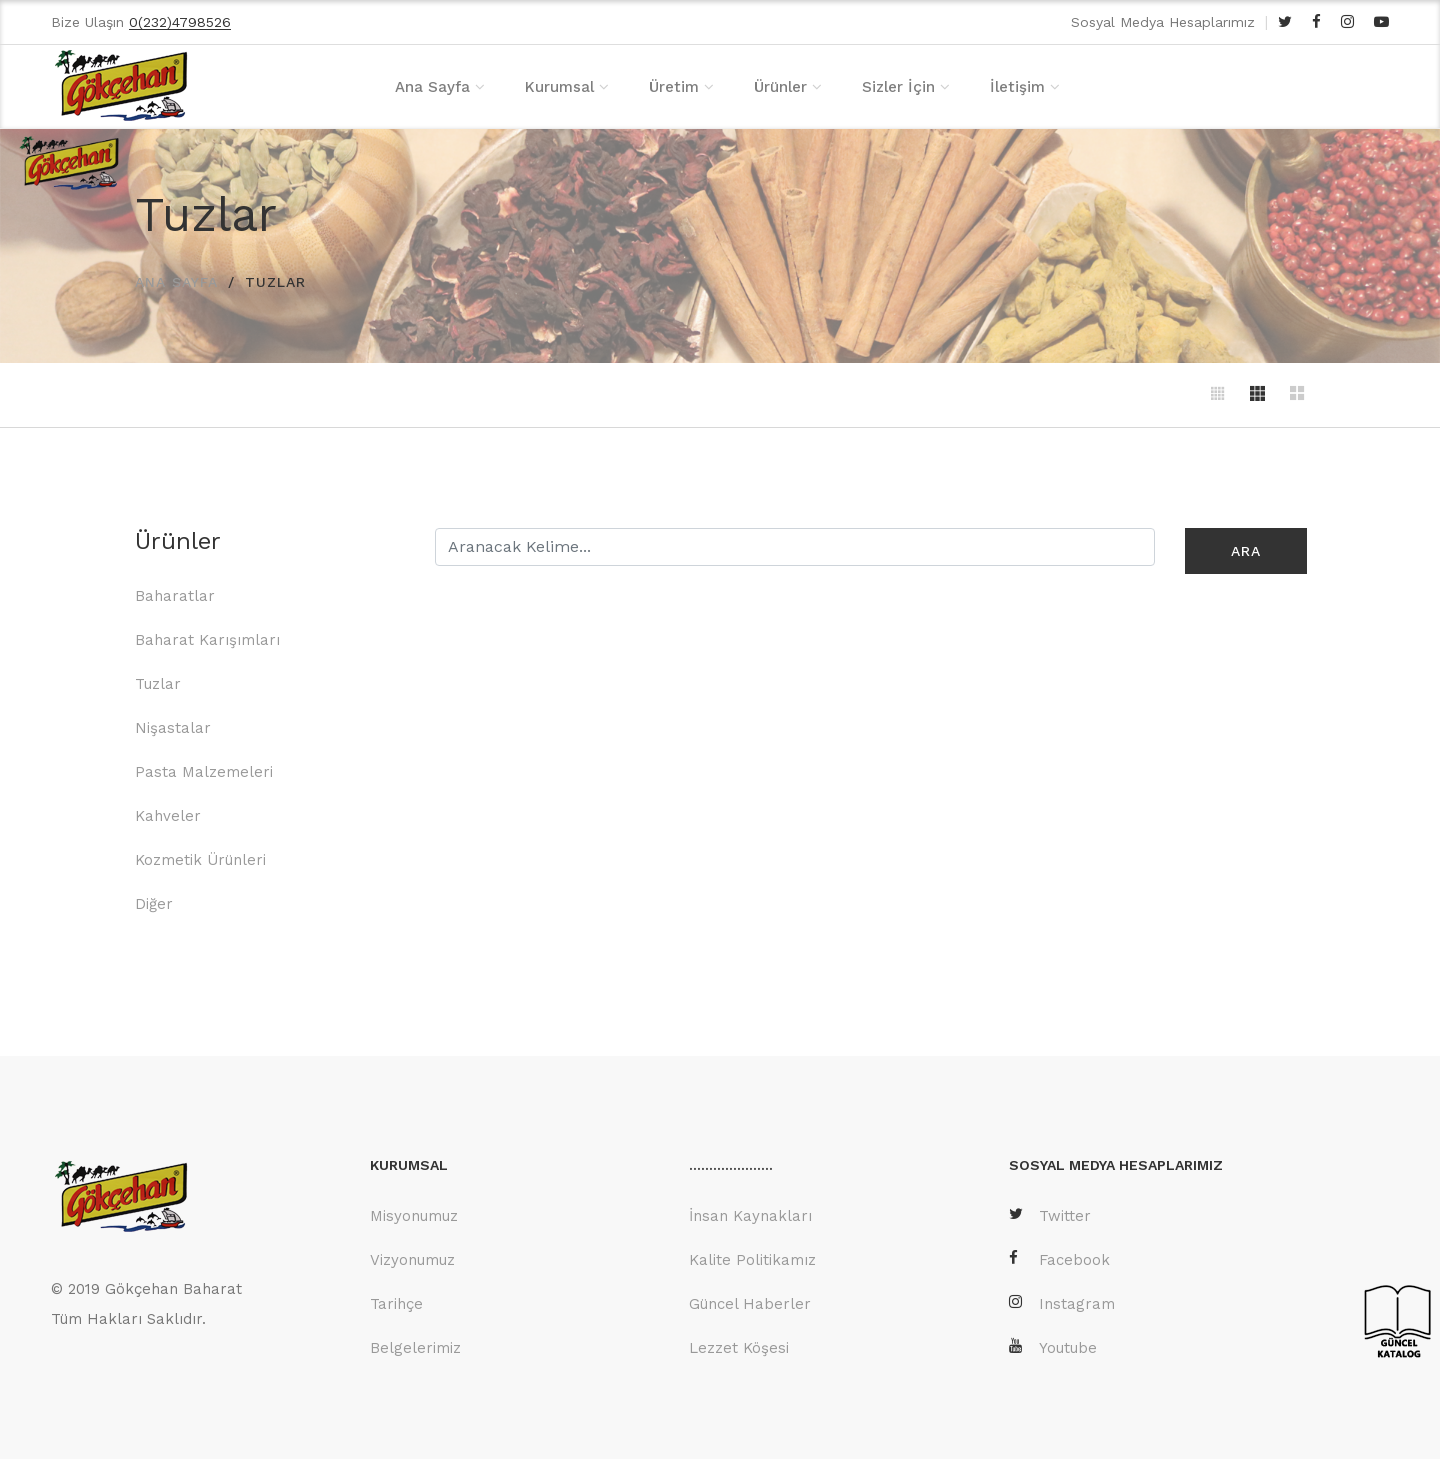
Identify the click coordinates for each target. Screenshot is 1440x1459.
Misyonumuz (414, 1215)
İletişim (1017, 87)
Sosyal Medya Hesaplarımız (1163, 22)
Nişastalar (173, 727)
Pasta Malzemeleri (204, 771)
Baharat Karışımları (207, 639)
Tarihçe (396, 1303)
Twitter (1050, 1214)
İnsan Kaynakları (750, 1215)
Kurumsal (559, 87)
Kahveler (168, 815)
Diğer (154, 903)
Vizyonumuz (412, 1259)
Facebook (1059, 1258)
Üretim (674, 87)
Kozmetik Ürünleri (200, 859)
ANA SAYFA (176, 281)
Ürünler (780, 87)
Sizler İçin (898, 87)
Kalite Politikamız (752, 1259)
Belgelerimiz (415, 1347)
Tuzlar (158, 683)
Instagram (1062, 1302)
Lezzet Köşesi (739, 1347)
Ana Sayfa (432, 87)
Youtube (1053, 1346)
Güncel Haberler (750, 1303)
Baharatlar (175, 595)
